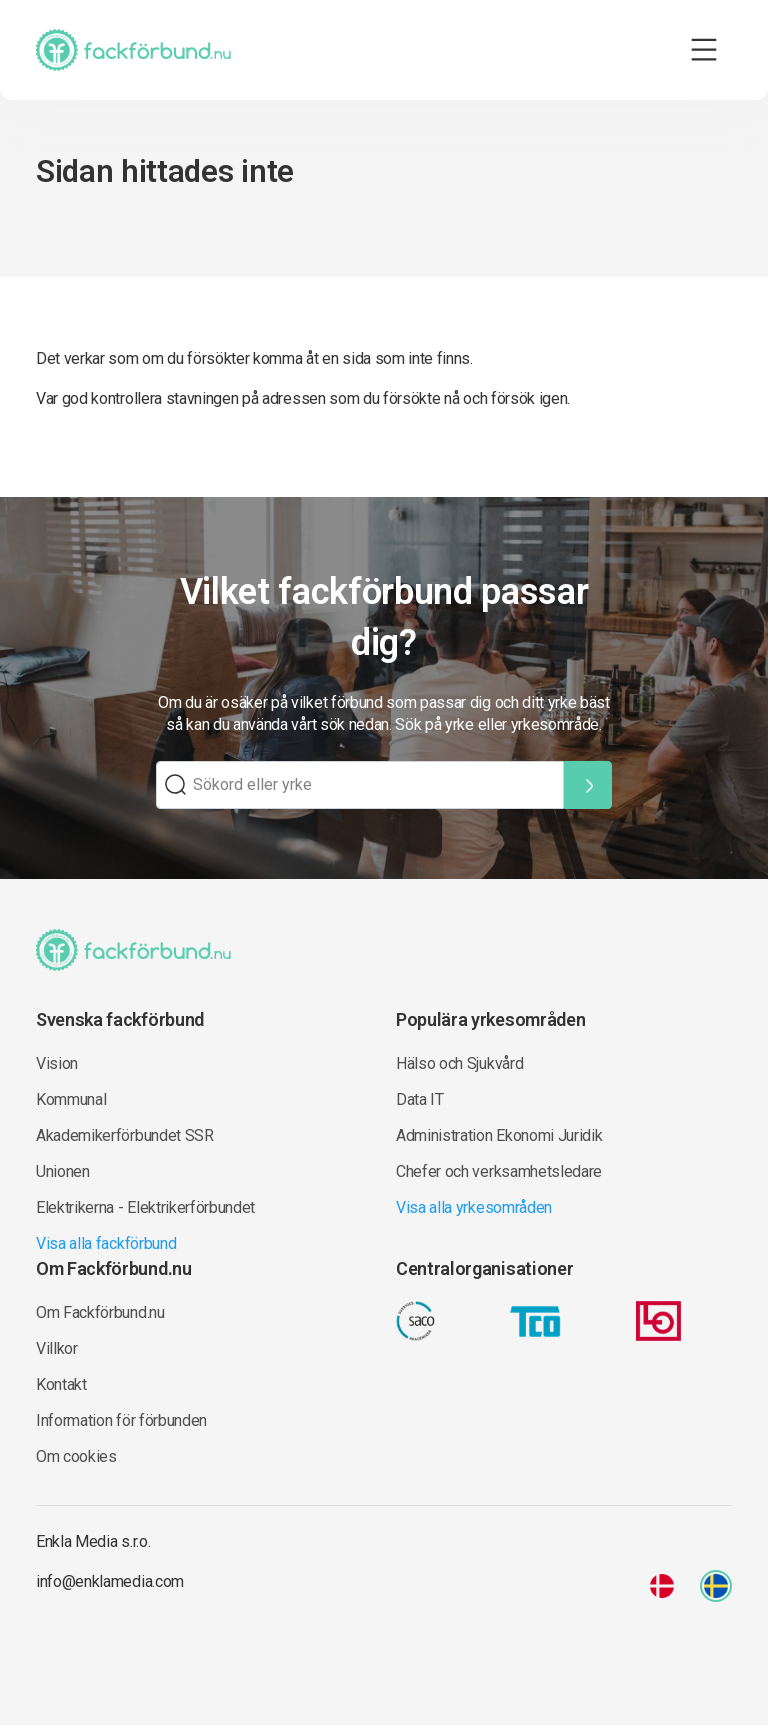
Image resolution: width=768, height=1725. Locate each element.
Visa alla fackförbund (106, 1243)
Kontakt (61, 1384)
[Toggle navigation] (704, 50)
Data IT (420, 1099)
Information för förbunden (121, 1420)
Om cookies (76, 1456)
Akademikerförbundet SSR (125, 1135)
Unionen (63, 1171)
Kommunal (71, 1099)
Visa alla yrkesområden (474, 1207)
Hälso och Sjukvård (459, 1063)
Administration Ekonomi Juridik (499, 1135)
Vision (57, 1063)
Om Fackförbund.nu (100, 1312)
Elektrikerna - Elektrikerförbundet (145, 1207)
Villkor (57, 1348)
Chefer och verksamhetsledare (499, 1171)
